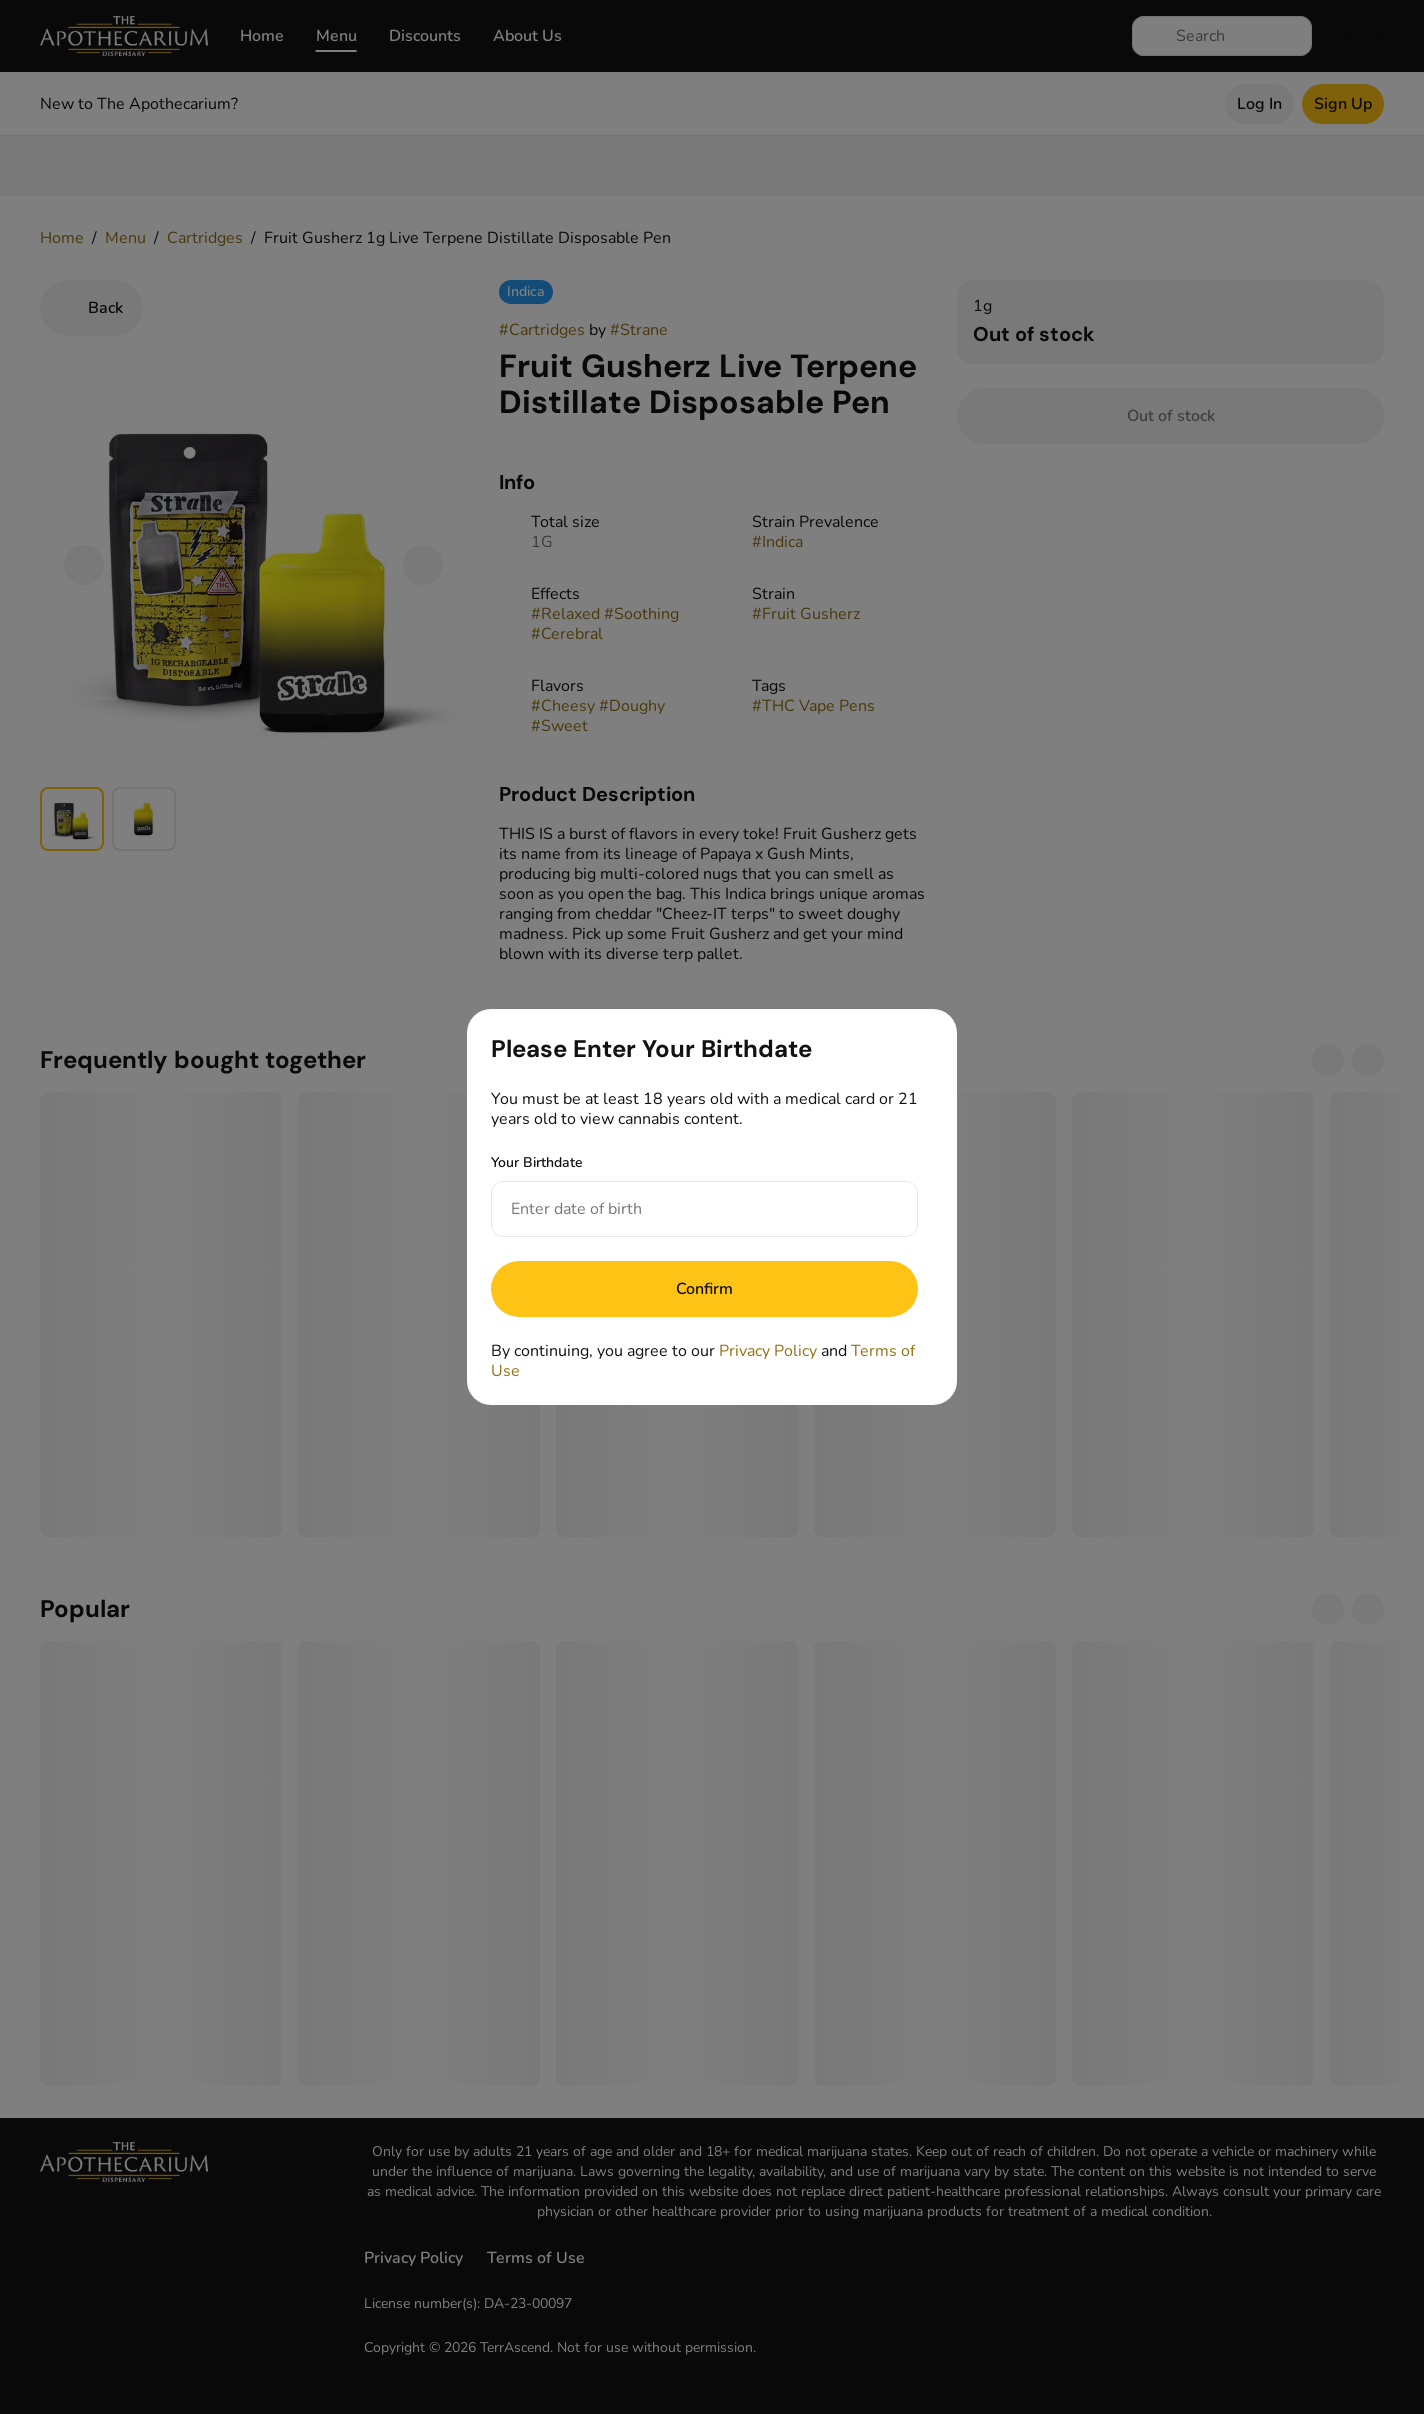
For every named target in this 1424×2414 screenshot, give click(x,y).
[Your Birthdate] (684, 1209)
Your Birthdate (537, 1162)
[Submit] (704, 1289)
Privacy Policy (768, 1351)
